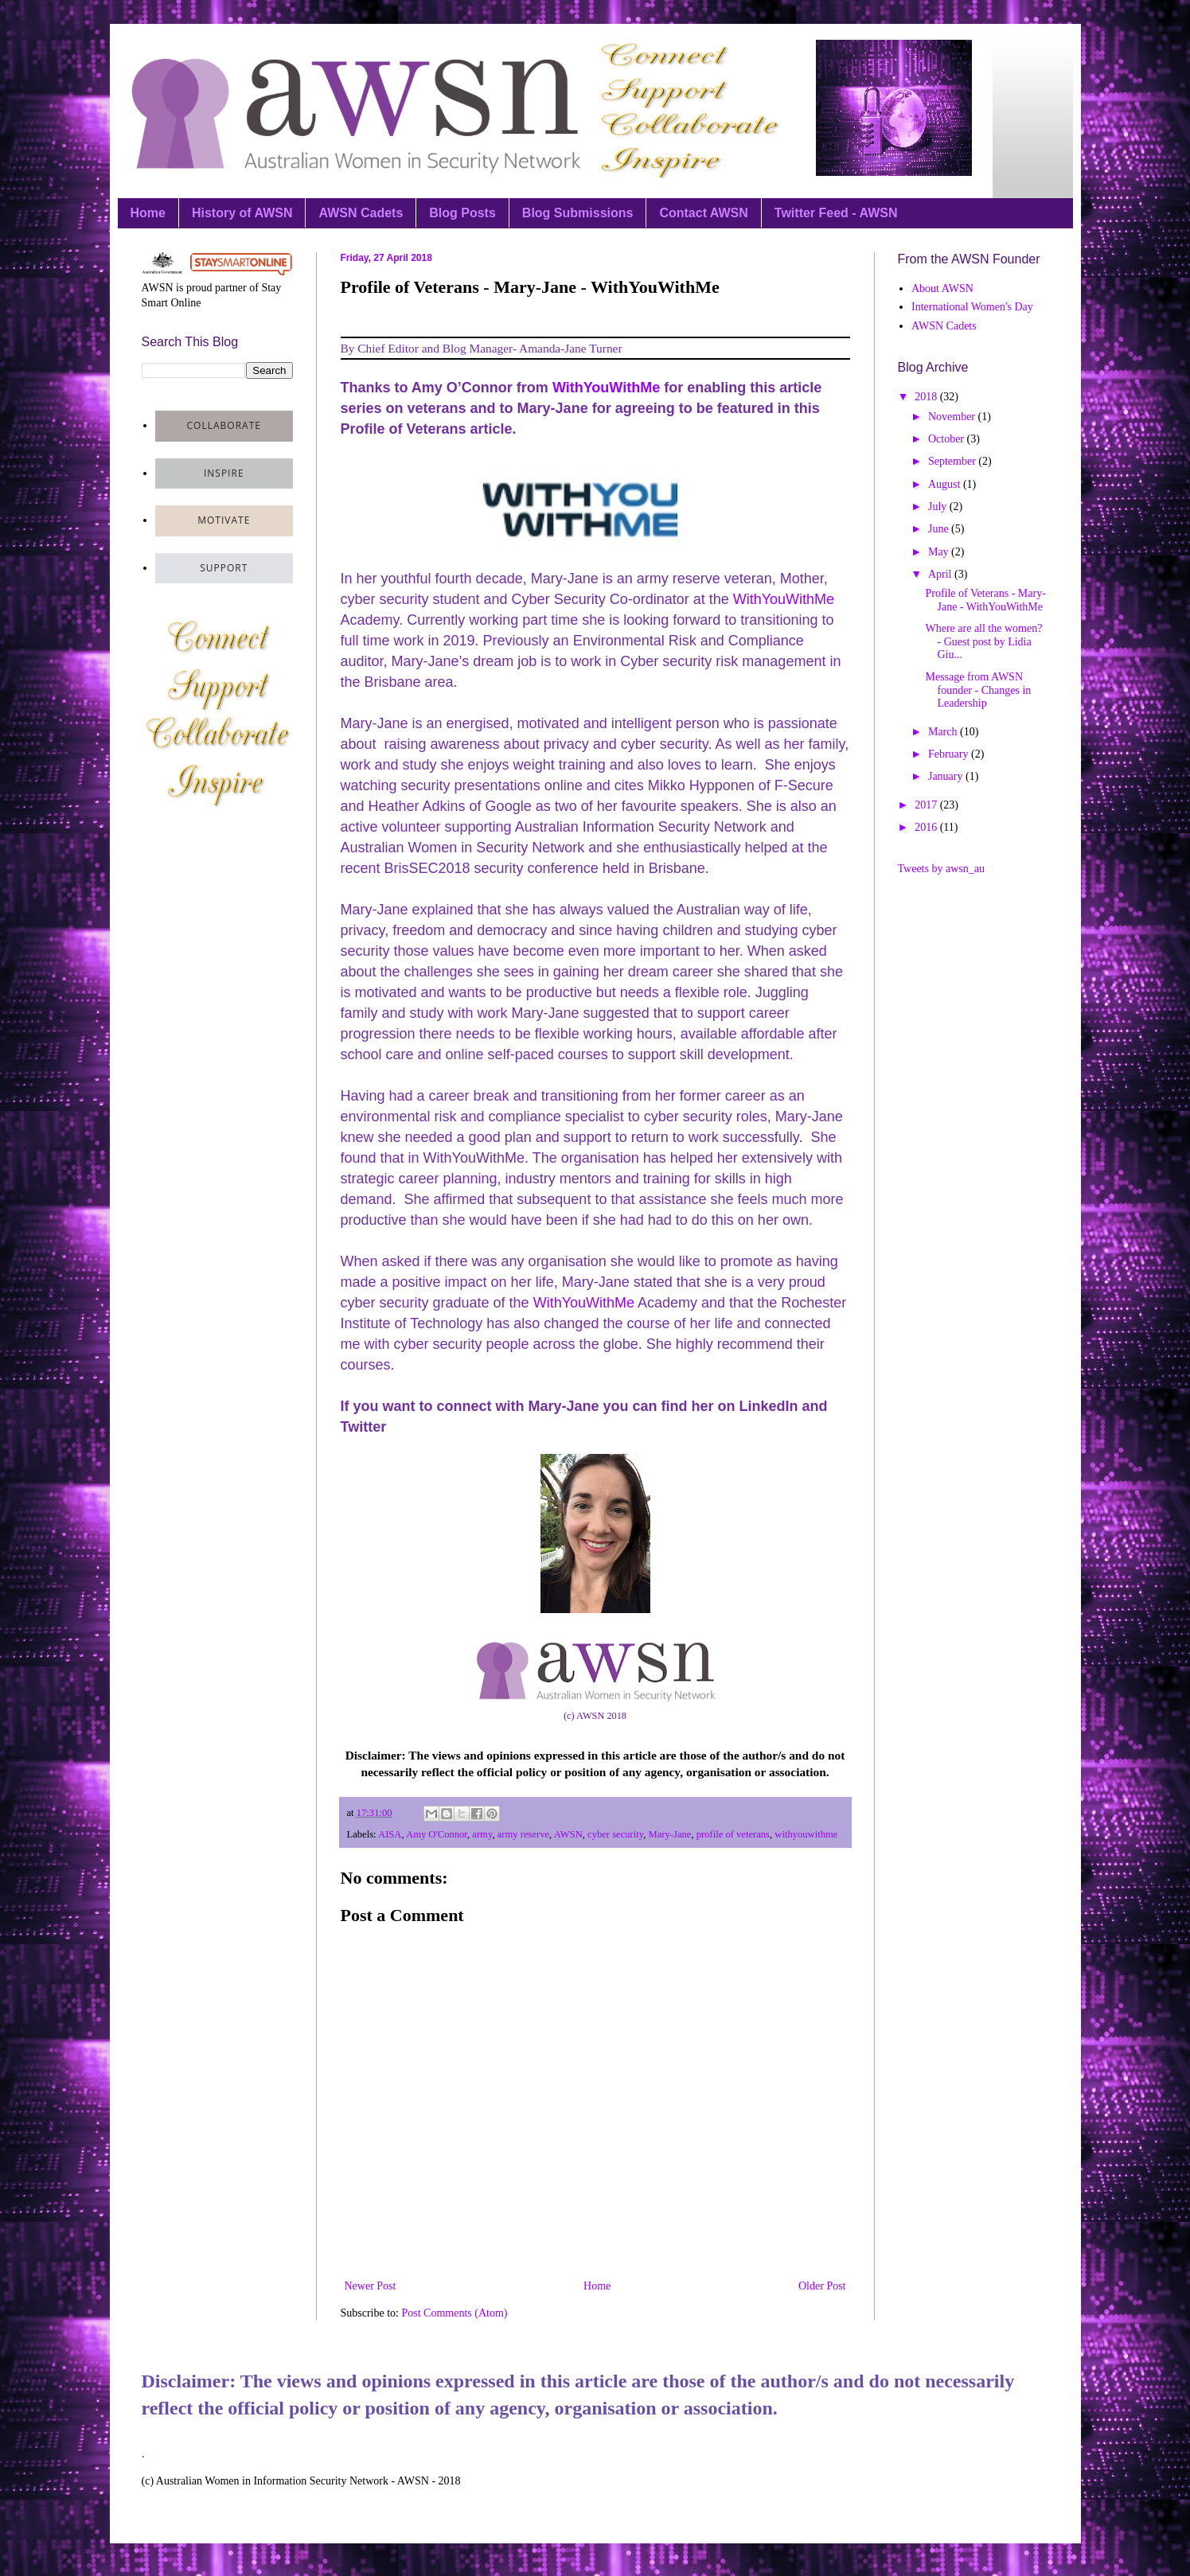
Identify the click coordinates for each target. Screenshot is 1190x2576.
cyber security (615, 1834)
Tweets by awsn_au (941, 869)
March (944, 732)
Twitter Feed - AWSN (836, 213)
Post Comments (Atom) (455, 2313)
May (939, 552)
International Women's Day (972, 307)
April (941, 574)
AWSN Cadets (360, 213)
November (953, 417)
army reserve (523, 1834)
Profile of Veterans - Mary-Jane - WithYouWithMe (985, 600)
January (947, 776)
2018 (927, 397)
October (947, 439)
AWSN (568, 1834)
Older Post (822, 2286)
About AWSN (942, 288)
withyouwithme (805, 1834)
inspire (224, 473)
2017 (927, 805)
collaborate (224, 425)
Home (148, 213)
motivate (223, 520)
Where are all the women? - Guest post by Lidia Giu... (983, 641)
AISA (389, 1834)
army (482, 1834)
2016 (927, 827)
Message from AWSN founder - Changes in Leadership (978, 690)
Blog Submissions (578, 213)
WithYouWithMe (606, 388)
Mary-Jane (670, 1834)
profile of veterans (733, 1834)
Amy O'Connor (436, 1834)
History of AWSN (242, 213)
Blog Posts (462, 213)
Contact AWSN (703, 213)
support (224, 568)
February (949, 754)
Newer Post (370, 2286)
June (939, 529)
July (939, 506)
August (945, 484)
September (953, 461)
